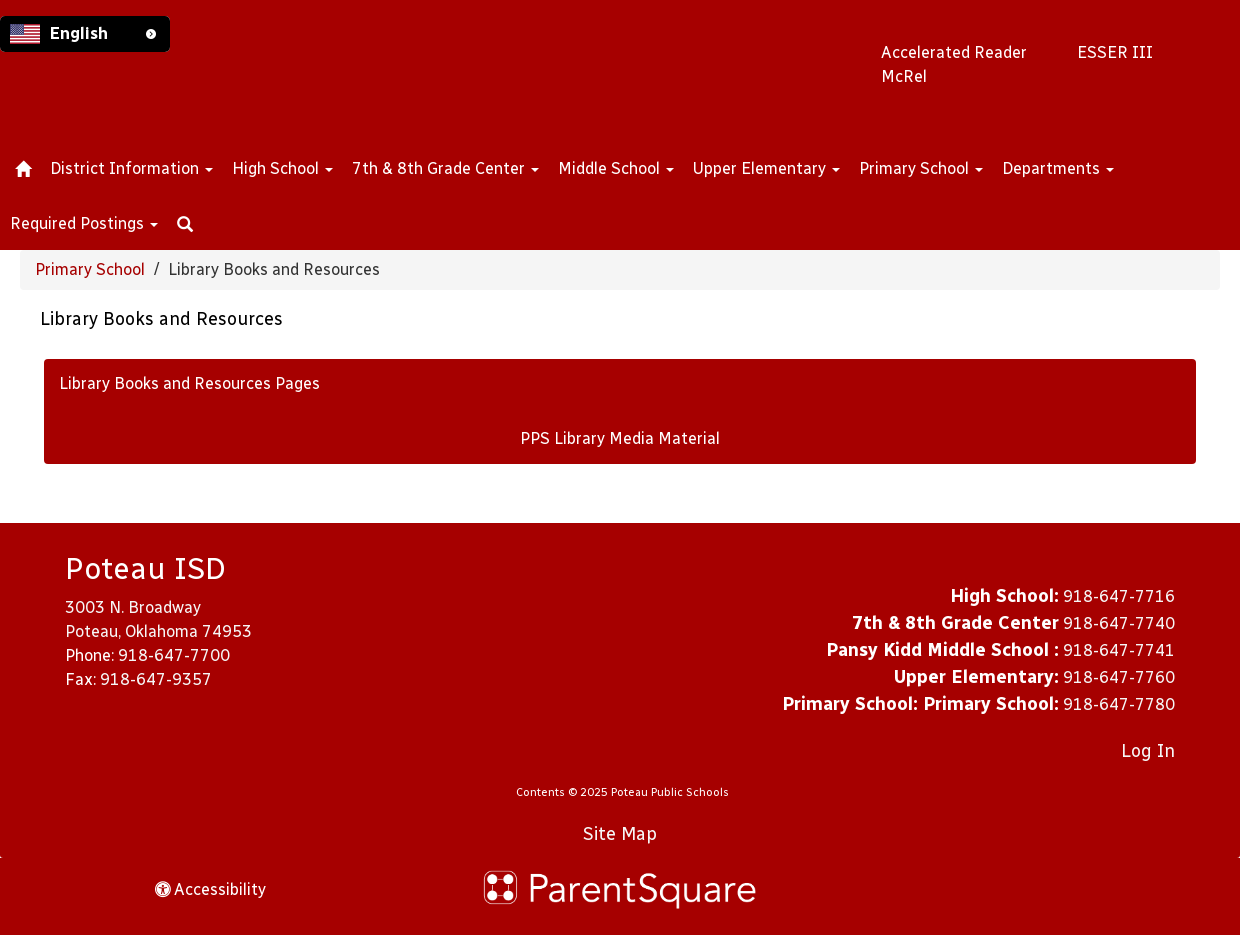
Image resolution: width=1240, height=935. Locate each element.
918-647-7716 (1119, 596)
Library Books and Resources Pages (189, 383)
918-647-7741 (1119, 650)
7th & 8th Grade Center (445, 168)
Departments (1058, 168)
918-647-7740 (1119, 623)
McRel (904, 76)
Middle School (616, 168)
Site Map (620, 834)
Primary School (921, 168)
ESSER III (1115, 52)
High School (282, 168)
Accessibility (210, 889)
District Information (131, 168)
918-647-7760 (1119, 677)
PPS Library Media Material (620, 438)
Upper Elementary (766, 168)
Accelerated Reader (954, 52)
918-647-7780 (1119, 704)
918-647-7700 (174, 655)
